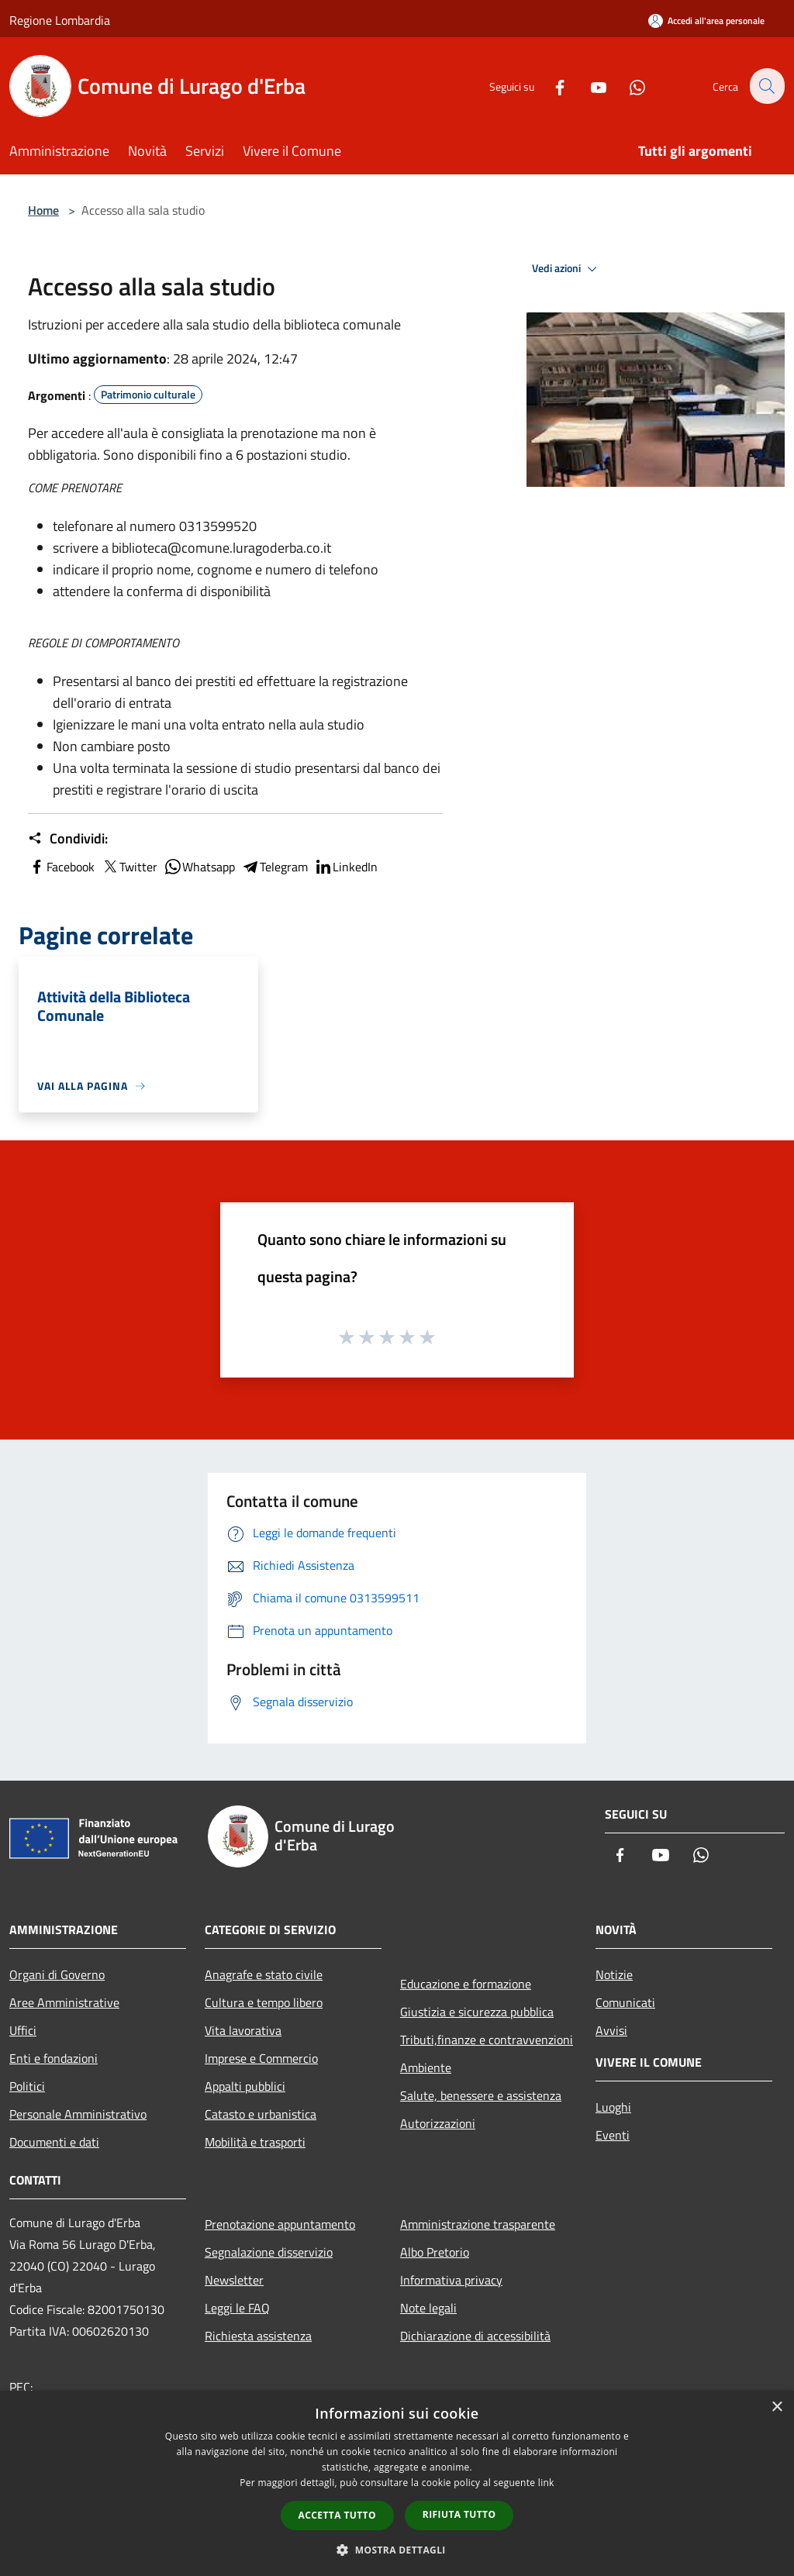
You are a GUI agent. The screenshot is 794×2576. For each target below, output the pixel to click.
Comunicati (625, 2002)
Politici (27, 2086)
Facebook (61, 866)
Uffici (22, 2030)
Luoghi (613, 2107)
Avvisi (611, 2030)
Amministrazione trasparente (477, 2224)
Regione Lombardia (59, 20)
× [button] (776, 2407)
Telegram (274, 866)
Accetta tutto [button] (337, 2515)
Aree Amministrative (64, 2002)
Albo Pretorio (434, 2252)
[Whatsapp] (628, 85)
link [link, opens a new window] (546, 2482)
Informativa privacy (451, 2280)
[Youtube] (589, 85)
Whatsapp (199, 866)
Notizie (614, 1974)
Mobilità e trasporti (255, 2142)
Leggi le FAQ (237, 2307)
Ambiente (425, 2067)
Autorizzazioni (437, 2123)
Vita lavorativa (243, 2030)
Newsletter (234, 2280)
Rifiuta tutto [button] (459, 2514)
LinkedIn (346, 866)
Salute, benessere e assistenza (480, 2095)
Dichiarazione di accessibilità (475, 2335)
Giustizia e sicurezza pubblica (477, 2011)
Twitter (129, 866)
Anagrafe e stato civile (264, 1974)
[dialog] (397, 2483)
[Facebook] (550, 85)
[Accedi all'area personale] (706, 20)
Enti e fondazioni (53, 2058)
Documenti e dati (54, 2142)
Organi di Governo (57, 1974)
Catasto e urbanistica (260, 2114)
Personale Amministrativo (78, 2114)
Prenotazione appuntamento (280, 2224)
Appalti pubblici (245, 2086)
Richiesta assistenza (258, 2335)
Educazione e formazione (465, 1983)
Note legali (428, 2307)
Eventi (613, 2135)
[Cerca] (766, 86)
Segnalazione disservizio (269, 2252)
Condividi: (68, 839)
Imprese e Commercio (261, 2058)
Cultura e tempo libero (264, 2002)
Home (43, 210)
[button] (397, 2549)
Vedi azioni (567, 269)
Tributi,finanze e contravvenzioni (486, 2039)
